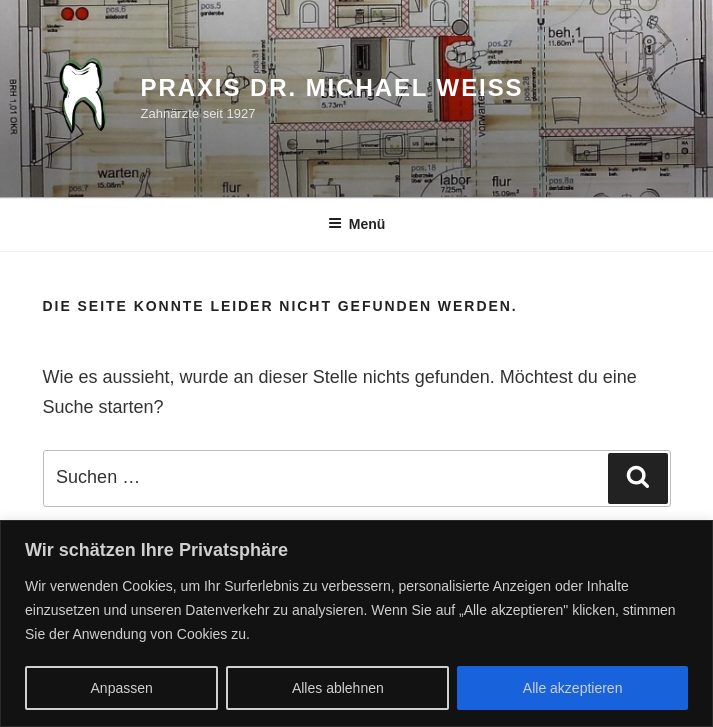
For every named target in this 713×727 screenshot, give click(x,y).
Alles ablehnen (338, 688)
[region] (356, 623)
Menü (357, 224)
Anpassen (122, 688)
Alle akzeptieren (573, 688)
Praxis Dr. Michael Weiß (332, 87)
